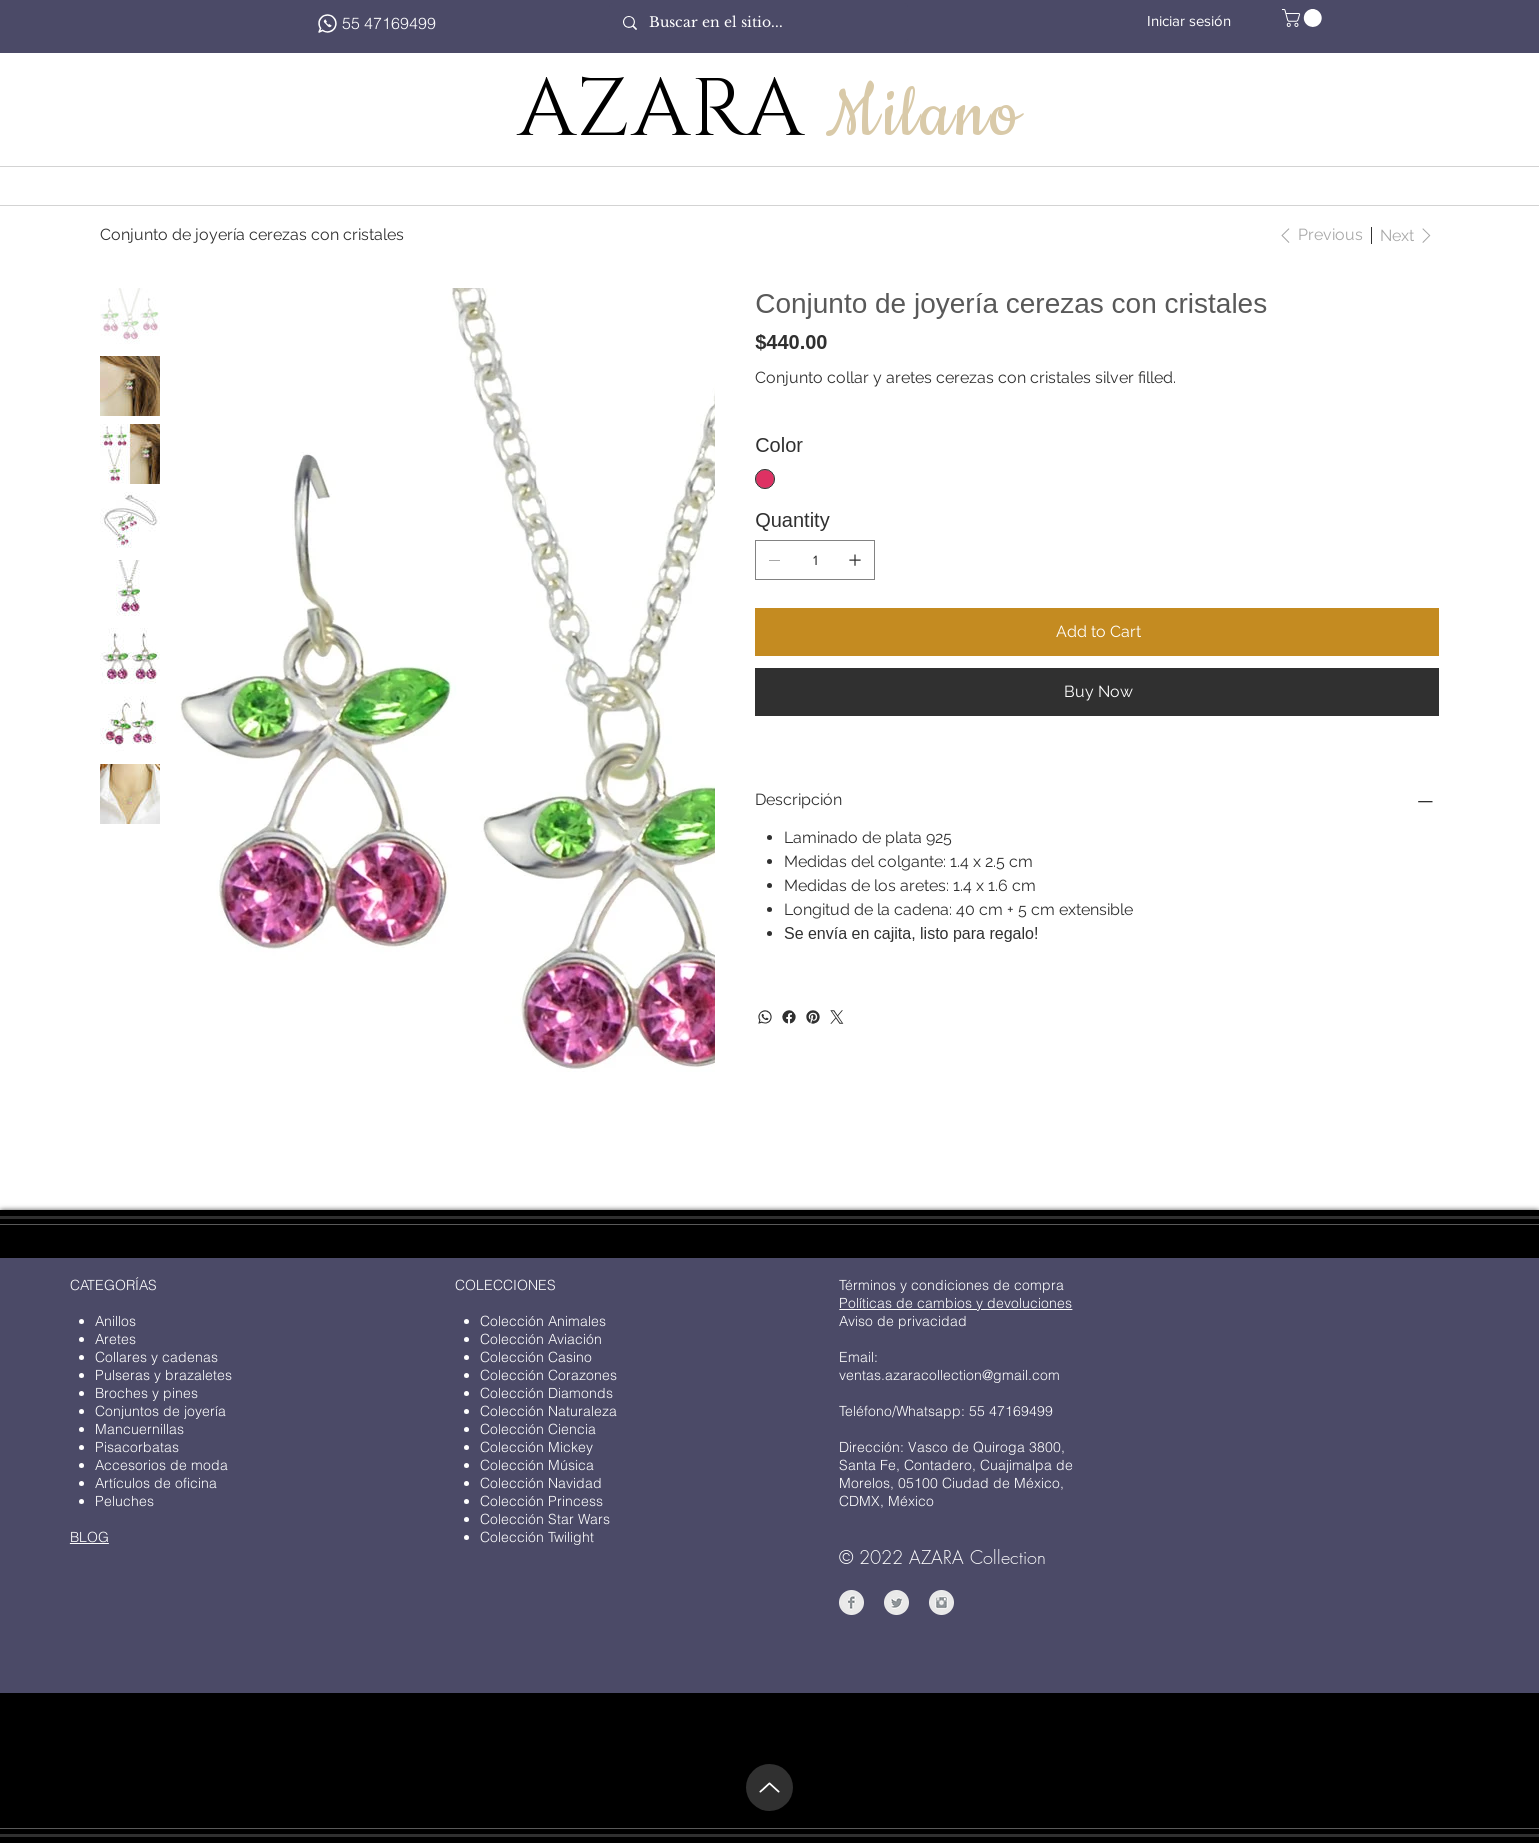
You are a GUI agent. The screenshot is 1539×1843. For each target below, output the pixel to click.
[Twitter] (837, 1017)
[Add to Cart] (1097, 632)
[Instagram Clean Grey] (941, 1602)
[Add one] (855, 560)
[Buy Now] (1097, 692)
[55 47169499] (376, 23)
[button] (1304, 18)
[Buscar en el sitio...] (757, 23)
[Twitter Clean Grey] (896, 1602)
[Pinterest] (813, 1017)
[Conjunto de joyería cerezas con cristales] (252, 235)
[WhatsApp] (765, 1017)
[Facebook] (789, 1017)
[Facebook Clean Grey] (851, 1602)
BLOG (89, 1537)
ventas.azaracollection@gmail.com (949, 1375)
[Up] (769, 1787)
